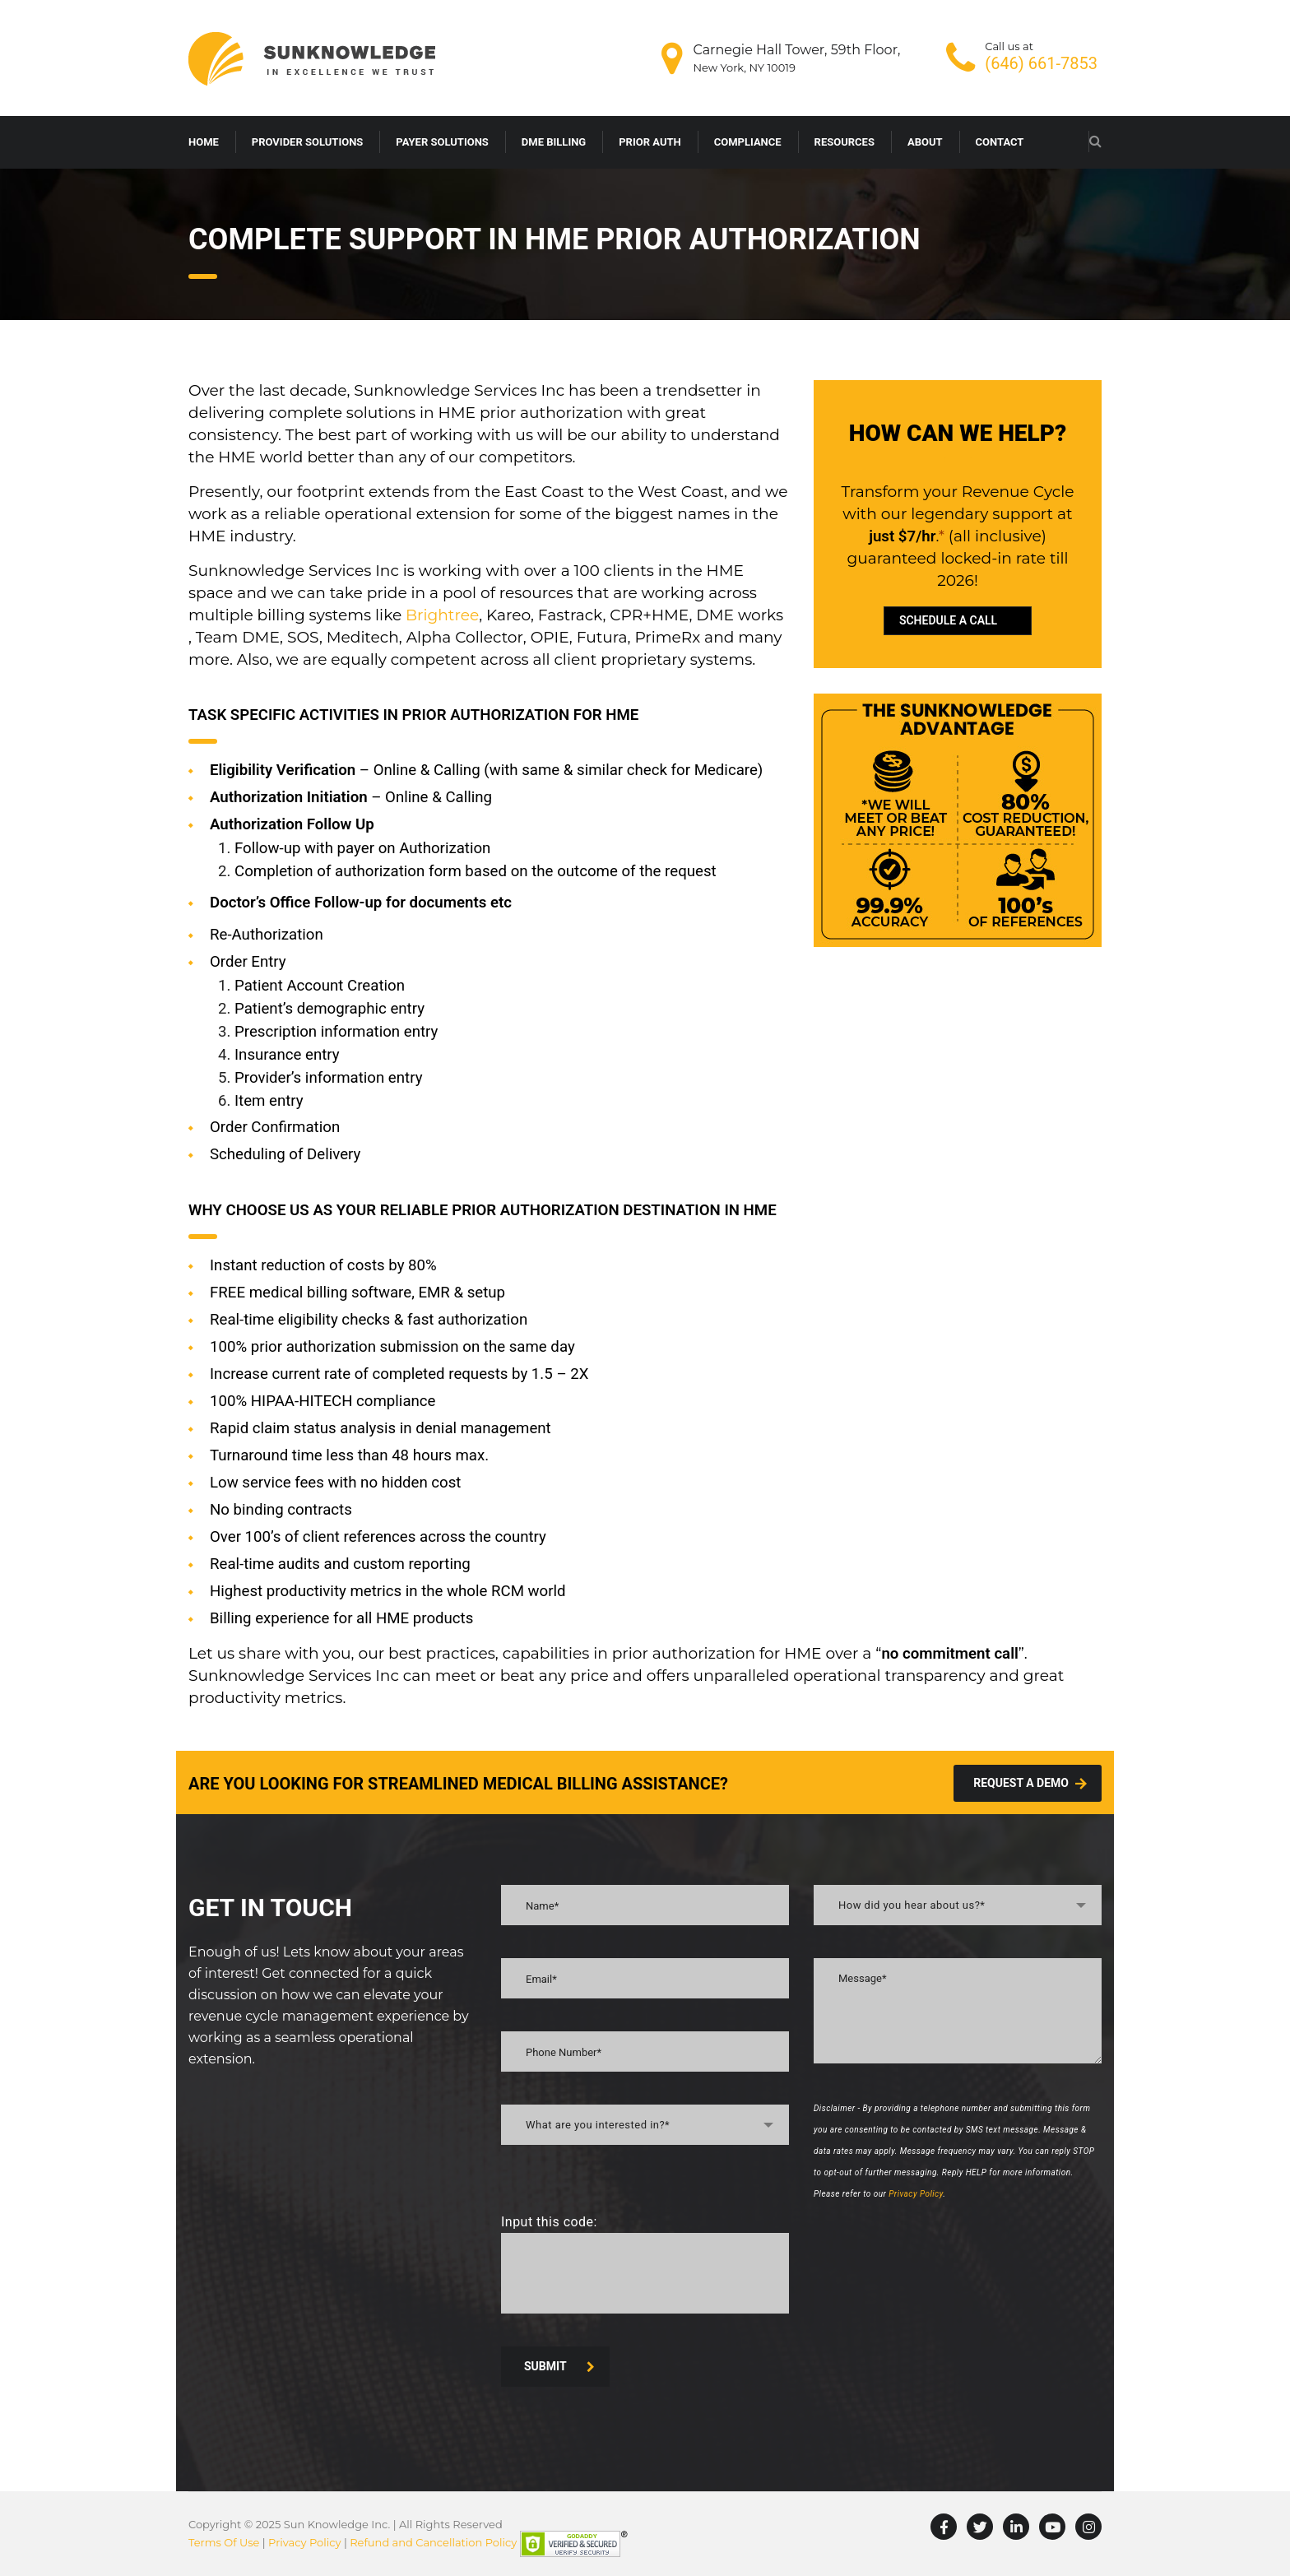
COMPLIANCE (748, 142)
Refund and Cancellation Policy (433, 2542)
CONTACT (1000, 142)
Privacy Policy (916, 2193)
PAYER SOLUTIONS (442, 142)
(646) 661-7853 (1041, 63)
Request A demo (1030, 1782)
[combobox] (645, 2125)
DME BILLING (554, 142)
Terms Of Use (223, 2542)
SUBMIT (559, 2366)
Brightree (442, 615)
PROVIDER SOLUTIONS (308, 142)
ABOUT (925, 142)
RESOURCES (844, 142)
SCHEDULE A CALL (948, 620)
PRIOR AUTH (649, 142)
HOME (203, 142)
